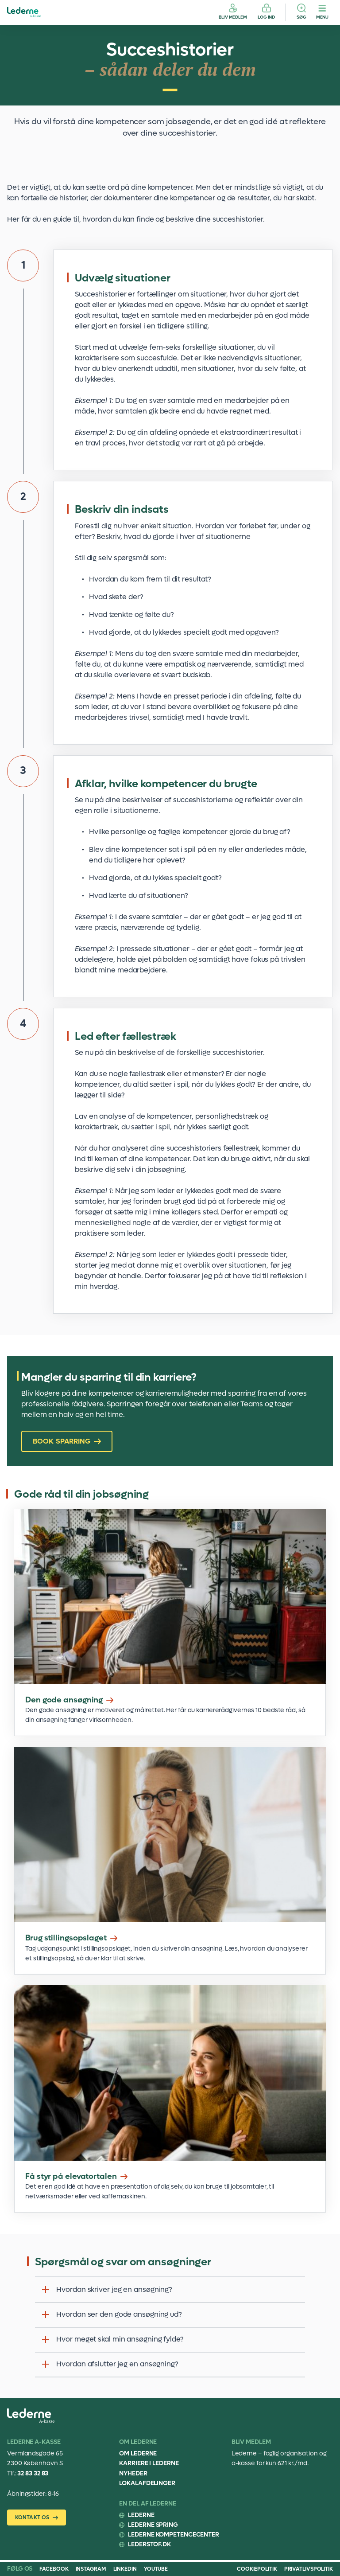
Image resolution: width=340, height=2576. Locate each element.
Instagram (91, 2568)
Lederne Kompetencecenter (173, 2534)
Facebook (53, 2568)
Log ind (266, 17)
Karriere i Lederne (148, 2463)
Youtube (156, 2568)
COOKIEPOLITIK (257, 2568)
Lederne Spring (153, 2525)
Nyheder (133, 2473)
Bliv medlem (233, 17)
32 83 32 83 (32, 2473)
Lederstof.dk (149, 2544)
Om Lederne (138, 2453)
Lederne (141, 2515)
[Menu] (322, 12)
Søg (301, 17)
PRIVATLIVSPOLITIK (308, 2568)
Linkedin (125, 2568)
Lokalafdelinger (147, 2483)
